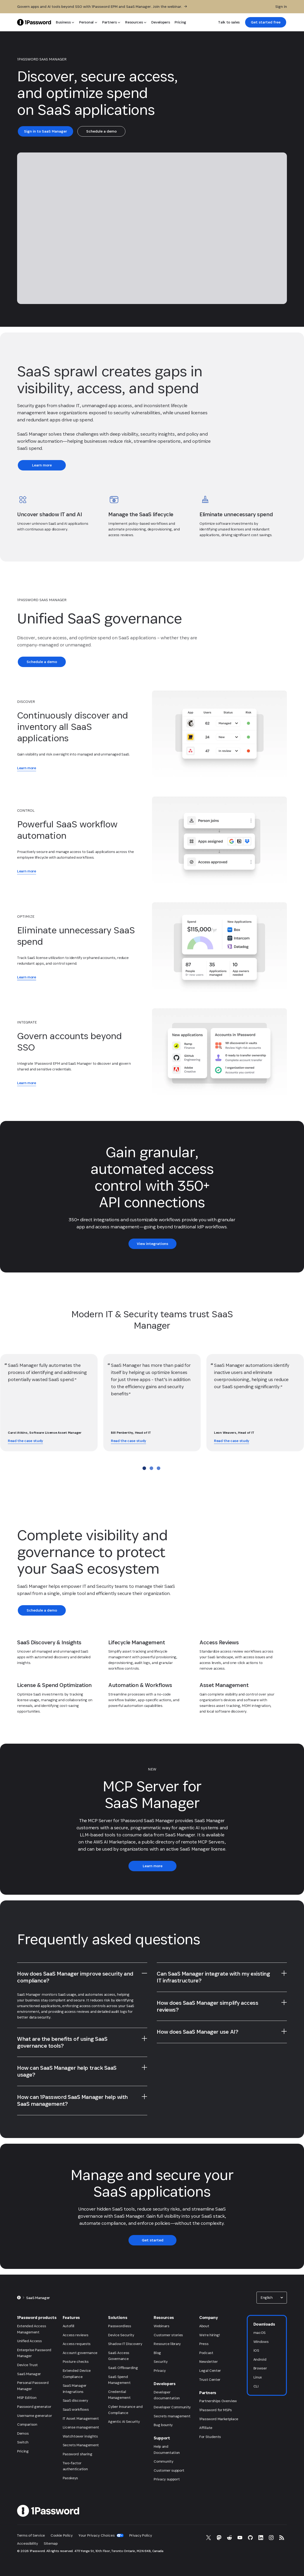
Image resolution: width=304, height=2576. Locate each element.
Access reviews (75, 2334)
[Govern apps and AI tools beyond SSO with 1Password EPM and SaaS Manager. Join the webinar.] (102, 6)
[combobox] (271, 2298)
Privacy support (167, 2479)
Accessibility (27, 2543)
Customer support (169, 2470)
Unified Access (29, 2340)
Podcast (206, 2352)
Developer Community (172, 2407)
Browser (260, 2368)
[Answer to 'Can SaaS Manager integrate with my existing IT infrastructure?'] (284, 1973)
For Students (210, 2436)
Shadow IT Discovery (125, 2343)
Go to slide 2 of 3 (151, 1468)
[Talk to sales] (229, 22)
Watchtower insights (80, 2436)
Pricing (23, 2451)
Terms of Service (31, 2535)
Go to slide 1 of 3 (144, 1468)
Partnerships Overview (218, 2400)
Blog (157, 2352)
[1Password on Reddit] (229, 2537)
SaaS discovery (75, 2400)
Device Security (121, 2334)
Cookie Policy (62, 2535)
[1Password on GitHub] (250, 2537)
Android (259, 2359)
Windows (261, 2341)
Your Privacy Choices (101, 2535)
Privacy (160, 2370)
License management (81, 2427)
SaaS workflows (76, 2409)
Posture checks (76, 2361)
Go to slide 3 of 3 (158, 1468)
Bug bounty (163, 2424)
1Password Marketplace (218, 2418)
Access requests (76, 2343)
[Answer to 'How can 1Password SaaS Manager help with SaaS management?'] (144, 2096)
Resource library (167, 2343)
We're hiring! (209, 2334)
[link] (265, 22)
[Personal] (88, 22)
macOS (259, 2332)
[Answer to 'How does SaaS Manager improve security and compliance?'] (144, 1973)
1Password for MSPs (215, 2409)
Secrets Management (81, 2444)
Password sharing (77, 2454)
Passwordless (119, 2325)
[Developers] (160, 22)
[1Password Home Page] (34, 22)
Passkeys (70, 2477)
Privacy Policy (140, 2535)
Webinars (161, 2325)
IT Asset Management (81, 2418)
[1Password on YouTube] (240, 2537)
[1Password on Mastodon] (219, 2537)
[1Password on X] (208, 2537)
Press (203, 2343)
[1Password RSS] (281, 2537)
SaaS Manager (29, 2373)
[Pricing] (180, 22)
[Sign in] (281, 6)
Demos (22, 2433)
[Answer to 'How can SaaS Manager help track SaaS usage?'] (144, 2067)
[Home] (19, 2298)
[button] (271, 2298)
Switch (22, 2442)
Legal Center (210, 2370)
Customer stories (168, 2334)
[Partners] (111, 22)
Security (160, 2361)
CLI (256, 2386)
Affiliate (205, 2427)
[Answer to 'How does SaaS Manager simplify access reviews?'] (284, 2002)
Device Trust (27, 2364)
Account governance (80, 2352)
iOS (256, 2350)
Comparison (27, 2424)
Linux (257, 2377)
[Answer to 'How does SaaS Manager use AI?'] (284, 2031)
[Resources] (136, 22)
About (204, 2325)
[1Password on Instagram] (271, 2537)
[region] (82, 2010)
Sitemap (51, 2543)
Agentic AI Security (124, 2421)
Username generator (34, 2415)
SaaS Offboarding (123, 2367)
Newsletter (208, 2361)
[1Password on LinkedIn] (260, 2537)
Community (163, 2461)
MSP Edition (26, 2397)
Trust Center (209, 2379)
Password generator (34, 2406)
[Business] (65, 22)
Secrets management (172, 2416)
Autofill (68, 2325)
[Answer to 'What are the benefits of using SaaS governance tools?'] (144, 2038)
